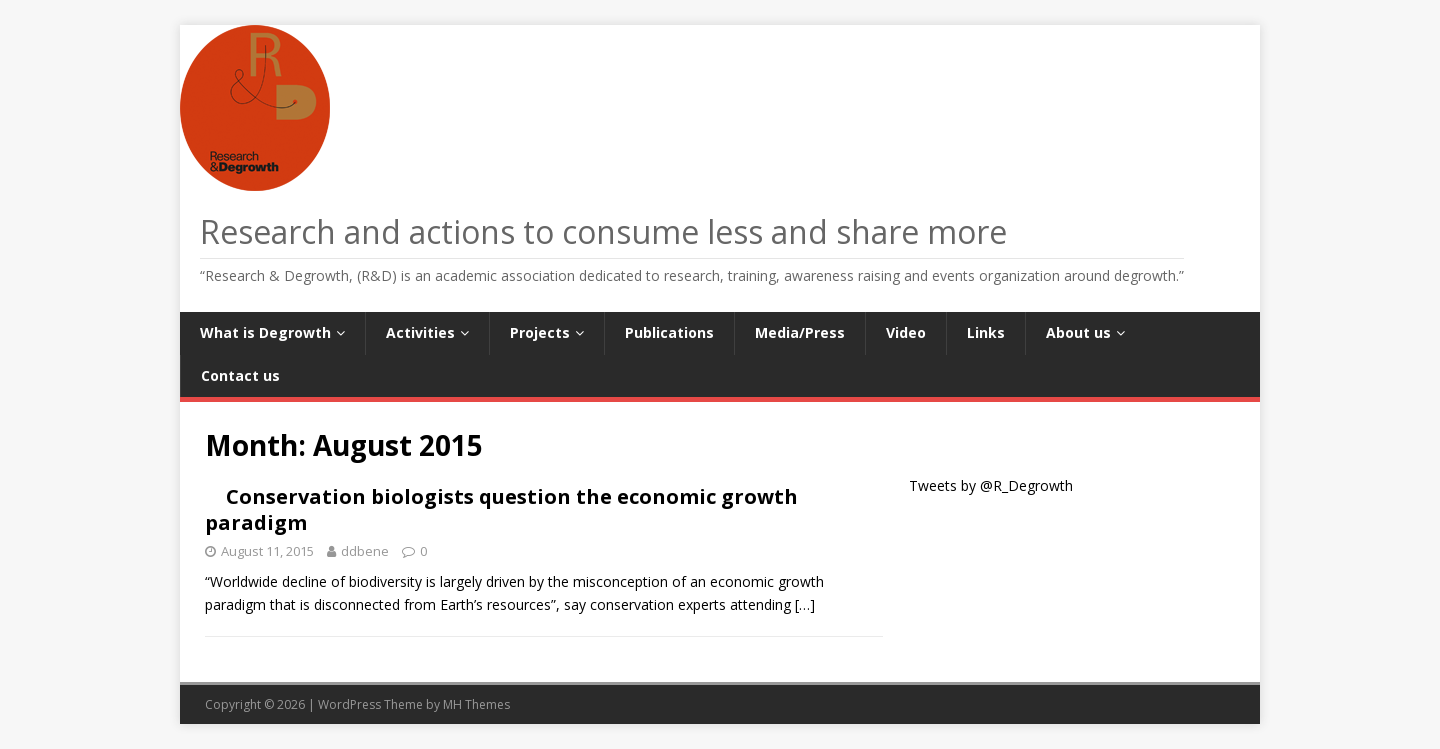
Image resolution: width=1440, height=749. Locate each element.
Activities (420, 332)
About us (1078, 332)
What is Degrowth (265, 332)
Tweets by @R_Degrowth (991, 485)
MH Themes (476, 704)
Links (986, 332)
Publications (669, 332)
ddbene (365, 551)
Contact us (240, 375)
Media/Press (800, 332)
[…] (805, 604)
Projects (540, 332)
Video (906, 332)
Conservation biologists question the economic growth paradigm (501, 509)
